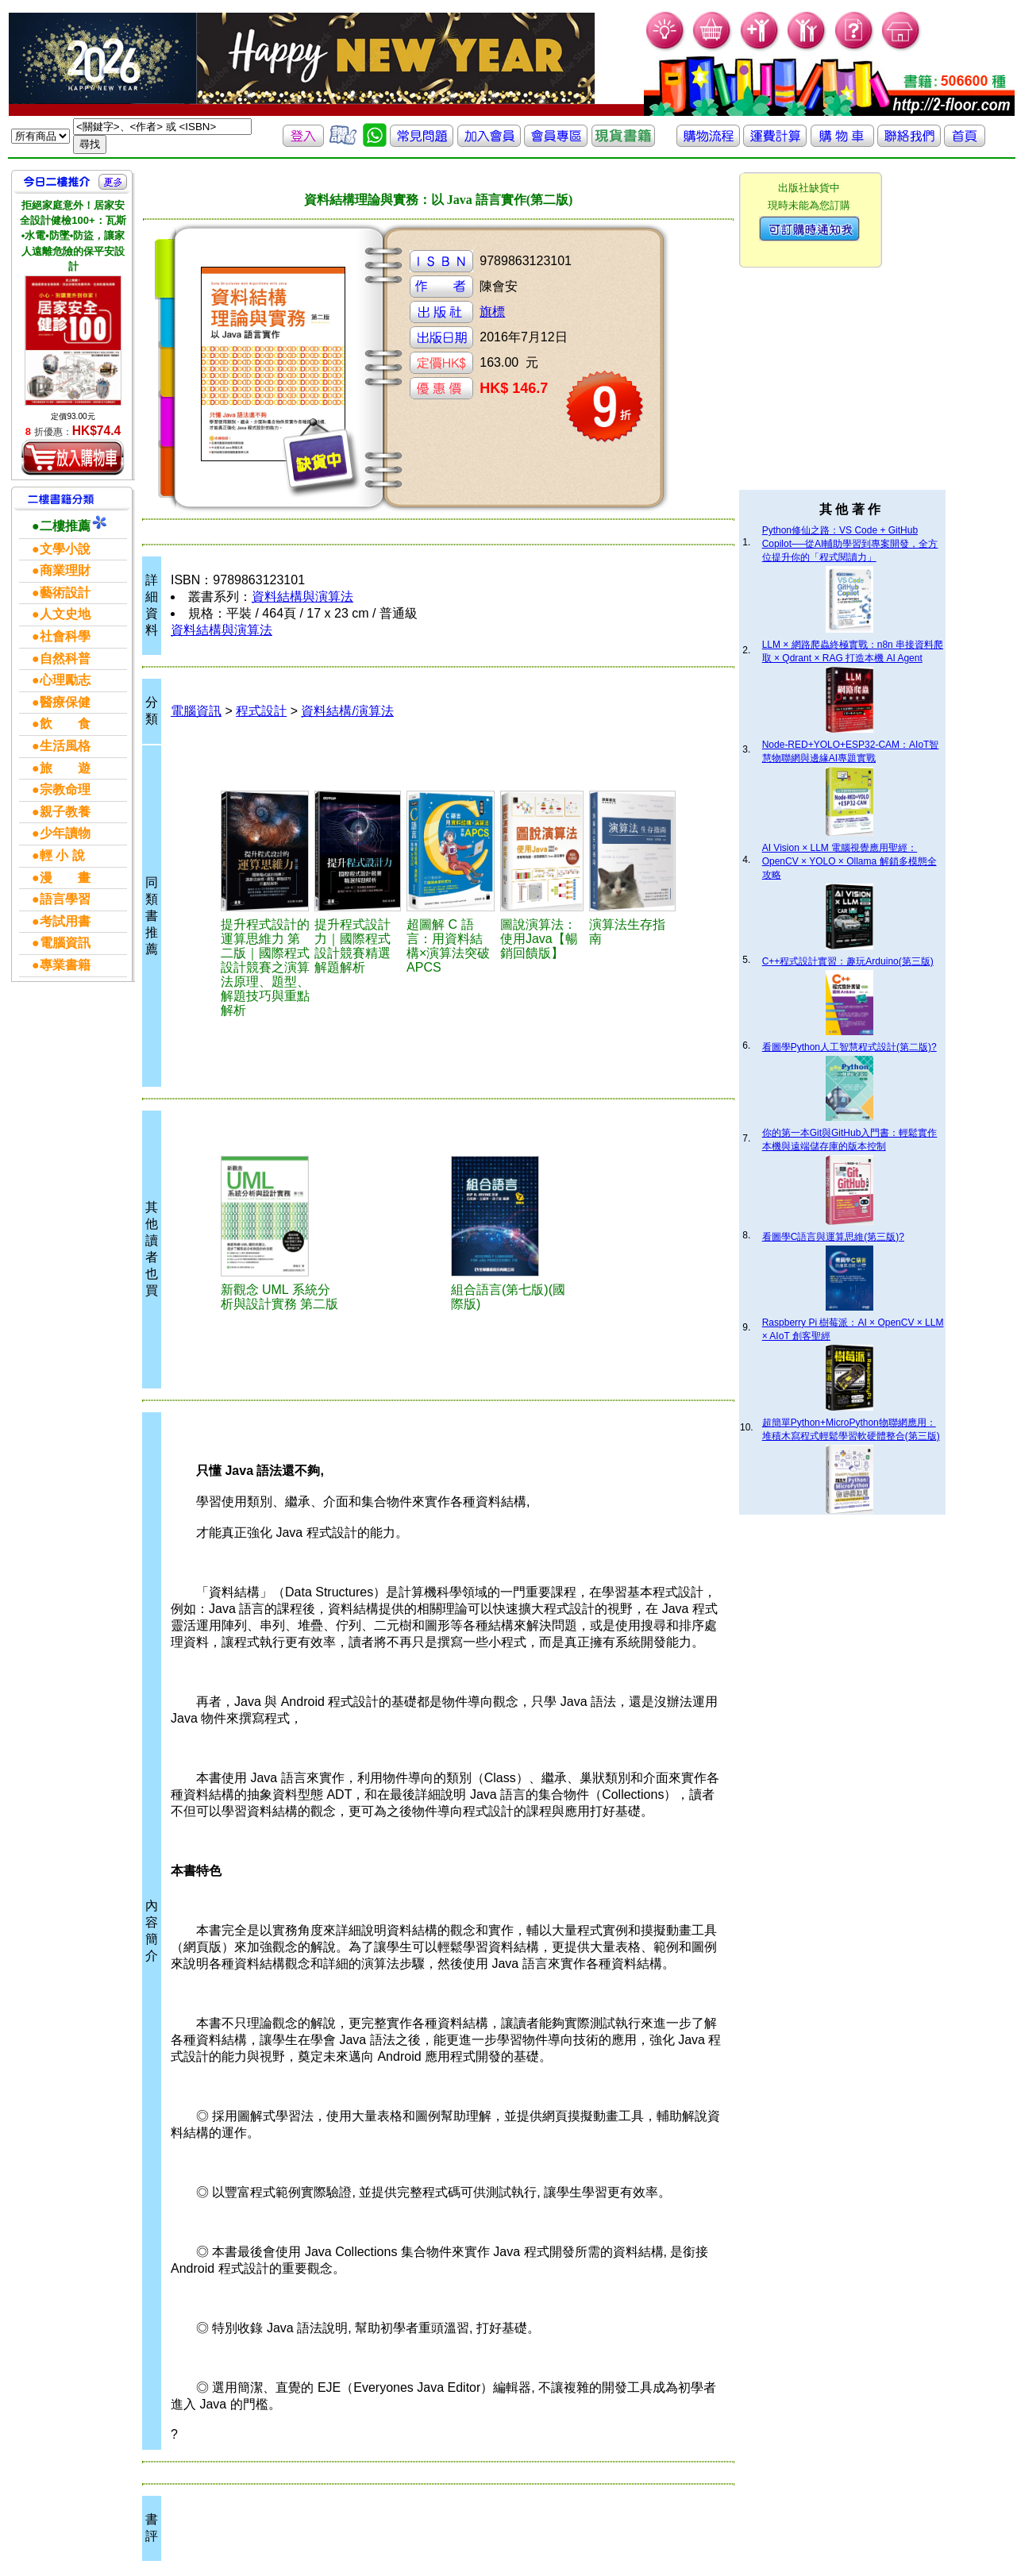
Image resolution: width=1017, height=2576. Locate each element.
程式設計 (261, 711)
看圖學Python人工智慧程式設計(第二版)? (849, 1047)
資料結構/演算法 (347, 711)
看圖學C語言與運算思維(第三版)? (833, 1236)
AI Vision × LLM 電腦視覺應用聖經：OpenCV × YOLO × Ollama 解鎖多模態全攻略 (849, 861)
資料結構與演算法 (302, 596)
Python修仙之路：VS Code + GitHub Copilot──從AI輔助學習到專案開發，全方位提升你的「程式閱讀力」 (850, 544)
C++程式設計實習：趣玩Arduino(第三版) (848, 961)
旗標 (492, 311)
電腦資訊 (196, 711)
